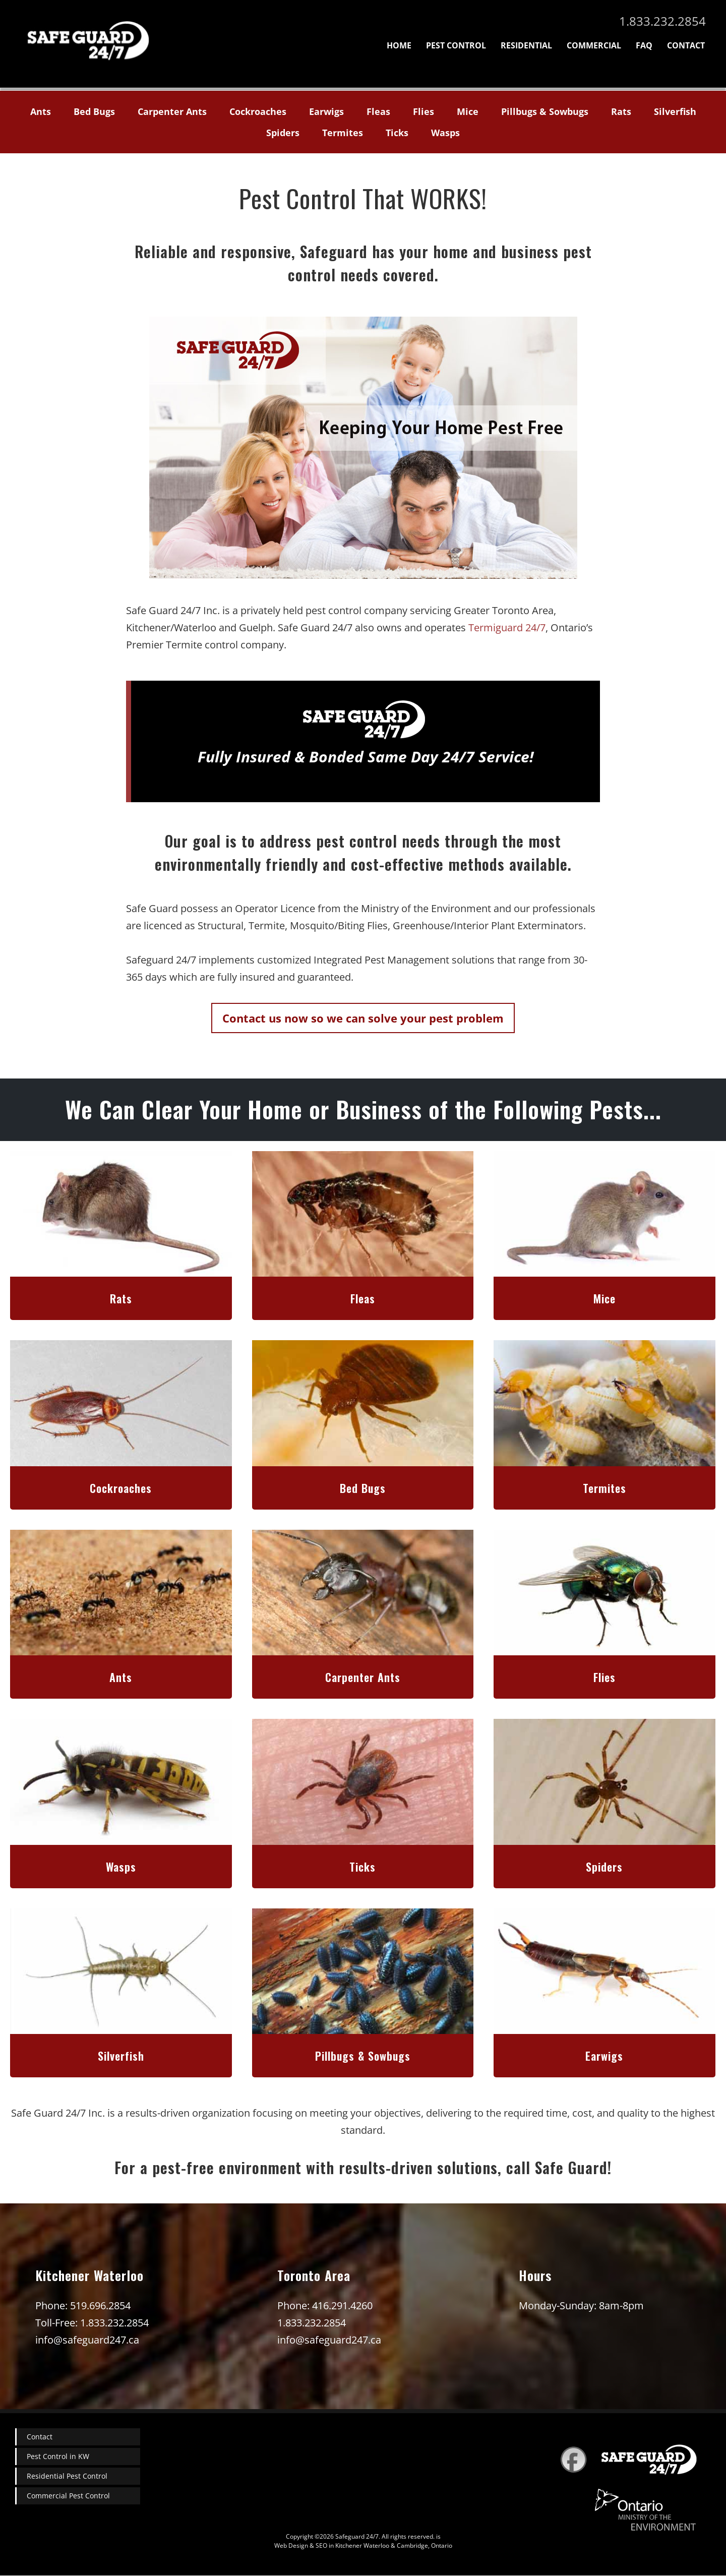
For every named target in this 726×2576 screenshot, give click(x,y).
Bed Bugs (94, 111)
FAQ (644, 45)
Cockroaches (257, 111)
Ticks (397, 133)
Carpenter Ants (172, 111)
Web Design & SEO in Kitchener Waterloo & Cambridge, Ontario (363, 2545)
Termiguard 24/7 (507, 627)
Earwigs (326, 111)
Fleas (378, 111)
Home (399, 45)
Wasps (445, 133)
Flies (423, 111)
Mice (467, 111)
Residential (526, 45)
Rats (621, 111)
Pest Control (456, 45)
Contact (686, 45)
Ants (40, 111)
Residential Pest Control (67, 2476)
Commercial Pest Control (68, 2495)
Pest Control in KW (58, 2456)
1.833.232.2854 (662, 21)
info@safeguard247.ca (87, 2340)
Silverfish (675, 111)
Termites (342, 133)
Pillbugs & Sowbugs (544, 111)
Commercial (594, 45)
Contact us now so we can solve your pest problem (363, 1018)
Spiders (282, 133)
